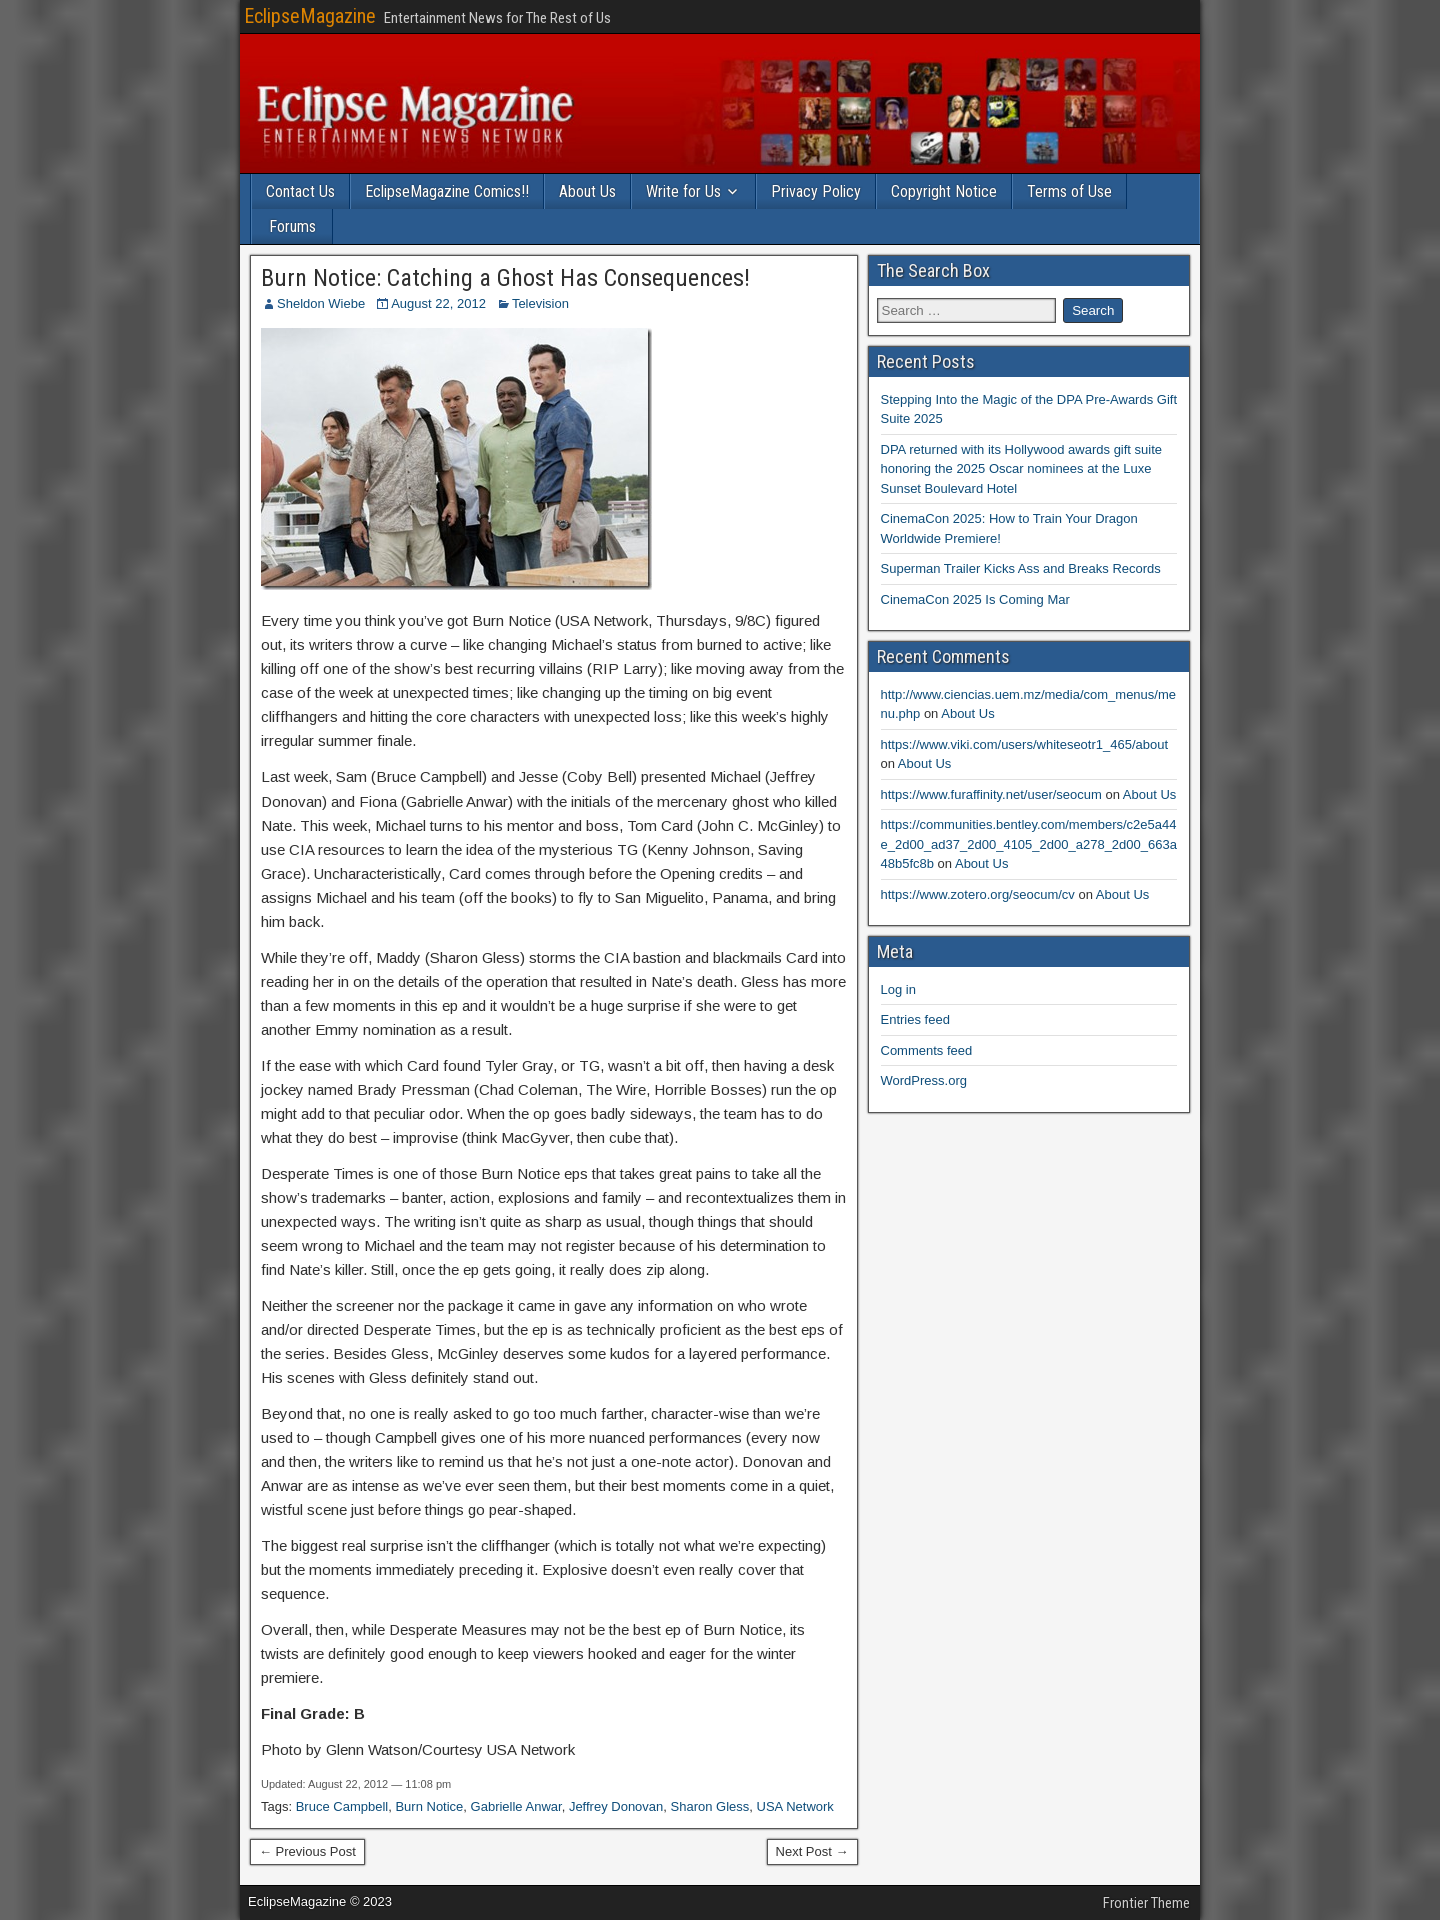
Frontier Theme (1146, 1903)
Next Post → (812, 1851)
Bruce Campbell (342, 1806)
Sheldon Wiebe (321, 303)
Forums (292, 226)
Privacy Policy (816, 191)
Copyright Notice (944, 191)
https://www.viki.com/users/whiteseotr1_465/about (1025, 744)
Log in (898, 989)
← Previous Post (307, 1851)
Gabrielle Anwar (516, 1806)
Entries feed (915, 1019)
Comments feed (927, 1050)
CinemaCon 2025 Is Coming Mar (975, 599)
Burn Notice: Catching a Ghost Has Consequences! (505, 278)
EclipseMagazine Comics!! (447, 191)
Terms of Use (1069, 191)
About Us (587, 191)
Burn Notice (429, 1806)
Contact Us (300, 191)
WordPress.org (924, 1080)
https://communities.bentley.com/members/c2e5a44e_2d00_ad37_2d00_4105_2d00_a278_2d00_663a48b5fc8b (1029, 844)
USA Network (795, 1806)
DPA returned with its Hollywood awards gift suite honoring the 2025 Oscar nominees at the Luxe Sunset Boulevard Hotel (1022, 469)
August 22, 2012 (438, 303)
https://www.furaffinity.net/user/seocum (991, 794)
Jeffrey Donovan (616, 1806)
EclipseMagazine (310, 16)
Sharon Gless (710, 1806)
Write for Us (683, 191)
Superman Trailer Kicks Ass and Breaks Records (1021, 568)
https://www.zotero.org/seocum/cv (978, 894)
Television (540, 303)
